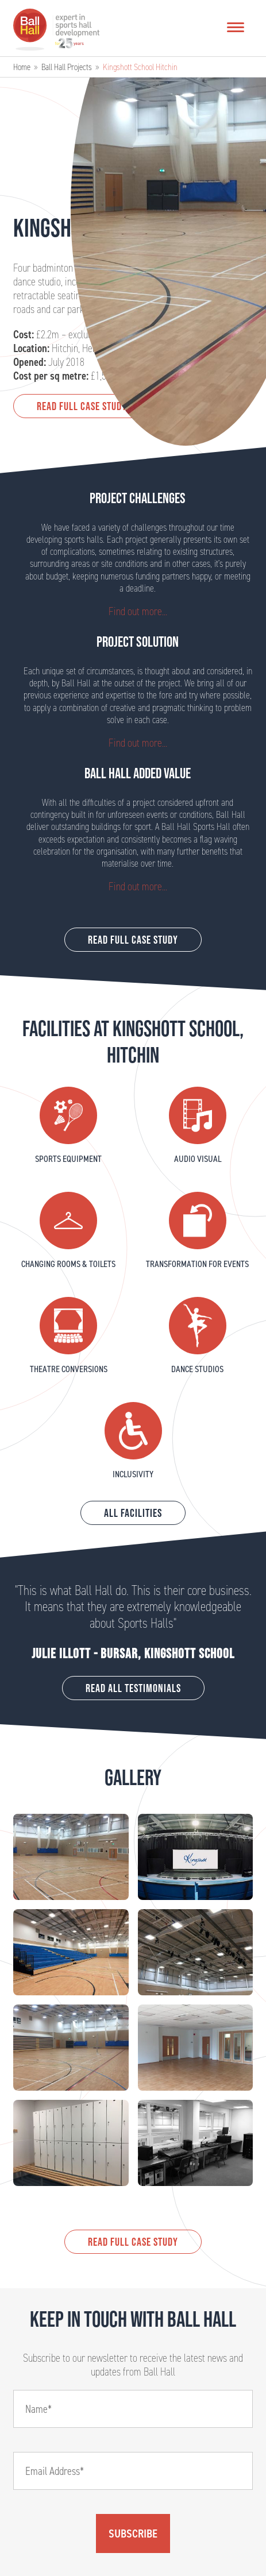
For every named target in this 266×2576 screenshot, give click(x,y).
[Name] (133, 2409)
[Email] (133, 2471)
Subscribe (133, 2533)
